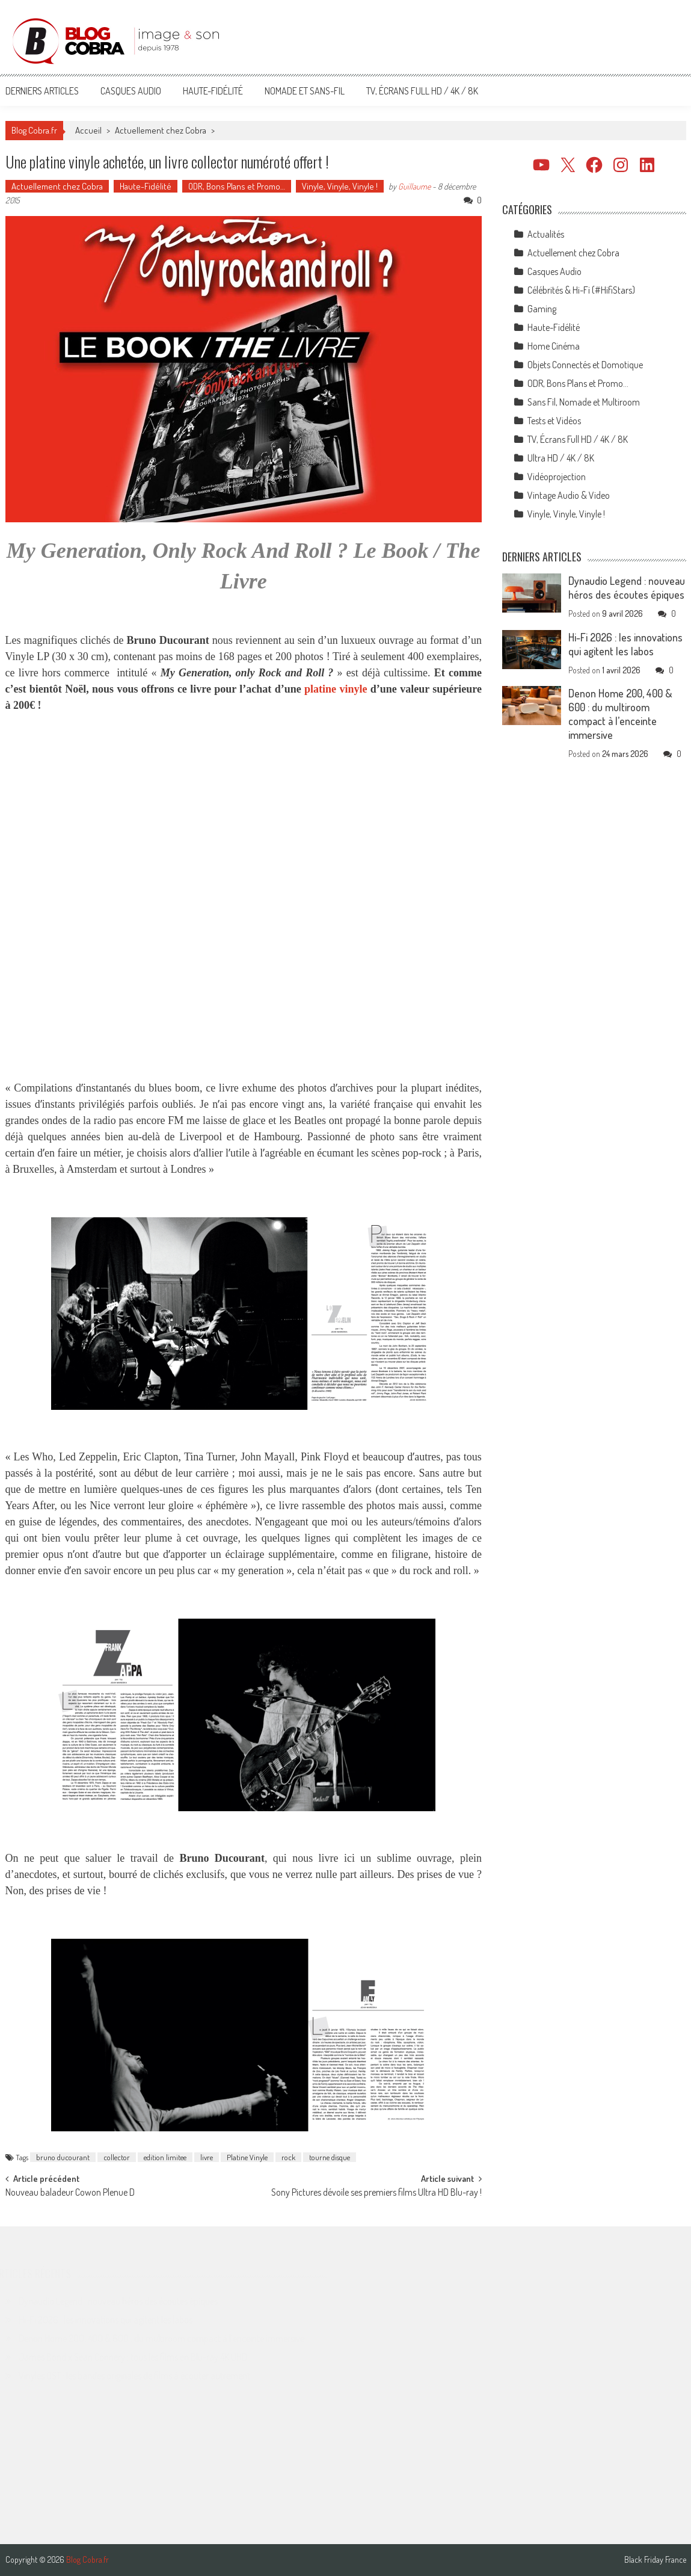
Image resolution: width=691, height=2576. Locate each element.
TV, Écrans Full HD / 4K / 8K (422, 91)
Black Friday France (655, 2560)
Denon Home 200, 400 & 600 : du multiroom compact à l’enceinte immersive (620, 714)
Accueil (88, 130)
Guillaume (414, 186)
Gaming (541, 309)
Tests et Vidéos (554, 421)
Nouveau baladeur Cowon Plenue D (70, 2193)
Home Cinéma (553, 346)
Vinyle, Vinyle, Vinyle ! (340, 186)
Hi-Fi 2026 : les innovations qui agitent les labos (625, 644)
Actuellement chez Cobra (160, 130)
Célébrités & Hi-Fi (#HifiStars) (581, 290)
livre (206, 2157)
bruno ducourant (63, 2157)
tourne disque (329, 2157)
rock (288, 2157)
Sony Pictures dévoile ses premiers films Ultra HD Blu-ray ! (376, 2193)
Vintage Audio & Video (568, 495)
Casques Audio (130, 91)
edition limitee (165, 2157)
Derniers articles (42, 91)
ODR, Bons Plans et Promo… (236, 186)
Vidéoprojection (556, 477)
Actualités (545, 234)
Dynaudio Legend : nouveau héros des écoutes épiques (626, 587)
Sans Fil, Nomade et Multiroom (583, 402)
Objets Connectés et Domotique (585, 365)
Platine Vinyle (247, 2157)
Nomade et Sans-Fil (305, 91)
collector (116, 2157)
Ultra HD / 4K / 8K (560, 458)
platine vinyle (335, 689)
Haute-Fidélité (213, 91)
